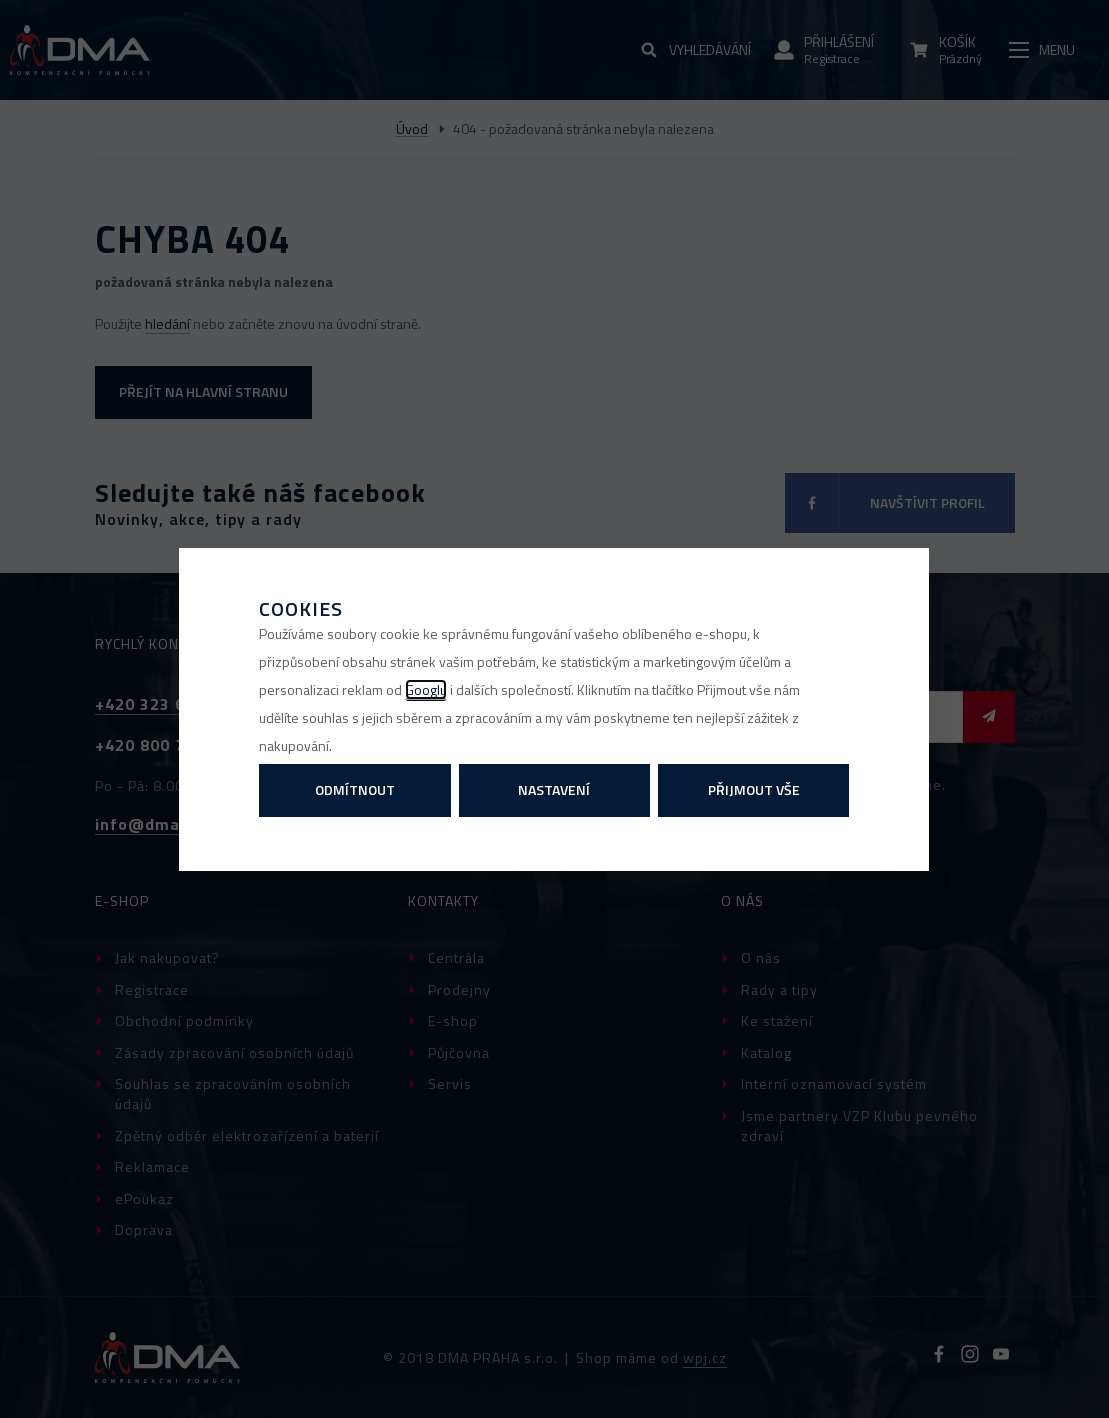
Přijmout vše (754, 789)
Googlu (426, 689)
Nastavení (554, 789)
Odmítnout (355, 789)
